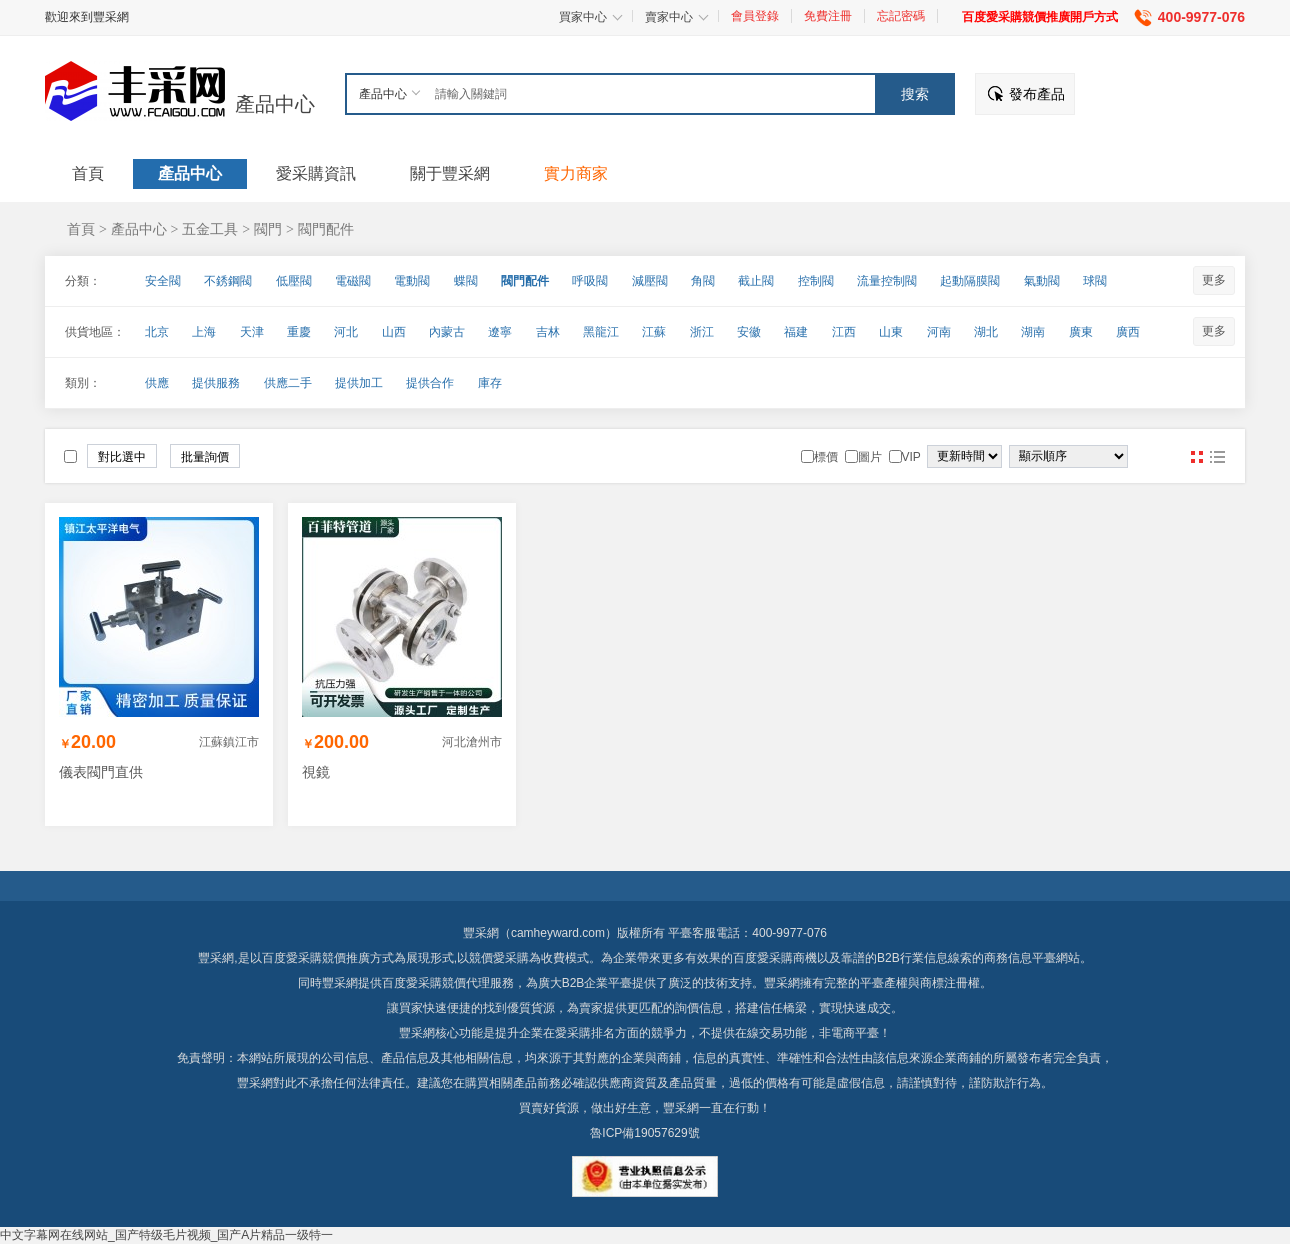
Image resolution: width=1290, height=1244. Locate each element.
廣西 (1128, 332)
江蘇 (654, 332)
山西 (394, 332)
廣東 (1081, 332)
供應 (157, 383)
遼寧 (500, 332)
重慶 (299, 332)
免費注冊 (828, 16)
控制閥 (816, 281)
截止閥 (756, 281)
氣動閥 (1042, 281)
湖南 (1033, 332)
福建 (796, 332)
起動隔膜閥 (970, 281)
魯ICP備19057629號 (644, 1133)
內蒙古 (447, 332)
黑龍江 (601, 332)
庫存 (490, 383)
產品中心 (275, 104)
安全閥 (163, 281)
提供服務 (216, 383)
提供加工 (359, 383)
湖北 (986, 332)
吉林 (548, 332)
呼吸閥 (590, 281)
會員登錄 (755, 16)
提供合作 (430, 383)
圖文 (1217, 457)
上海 (204, 332)
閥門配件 (326, 229)
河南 (939, 332)
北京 (157, 332)
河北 (346, 332)
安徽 (749, 332)
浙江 (702, 332)
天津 (252, 332)
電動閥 (412, 281)
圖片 (1197, 457)
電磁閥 (353, 281)
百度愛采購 (412, 983)
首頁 (81, 229)
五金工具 (210, 229)
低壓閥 (294, 281)
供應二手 (288, 383)
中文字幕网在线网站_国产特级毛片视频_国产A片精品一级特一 (166, 1235)
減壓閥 (650, 281)
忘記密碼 (901, 16)
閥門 (268, 229)
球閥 (1095, 281)
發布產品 (1037, 94)
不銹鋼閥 (228, 281)
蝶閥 (466, 281)
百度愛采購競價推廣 (316, 958)
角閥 (703, 281)
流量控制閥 (887, 281)
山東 (891, 332)
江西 (844, 332)
